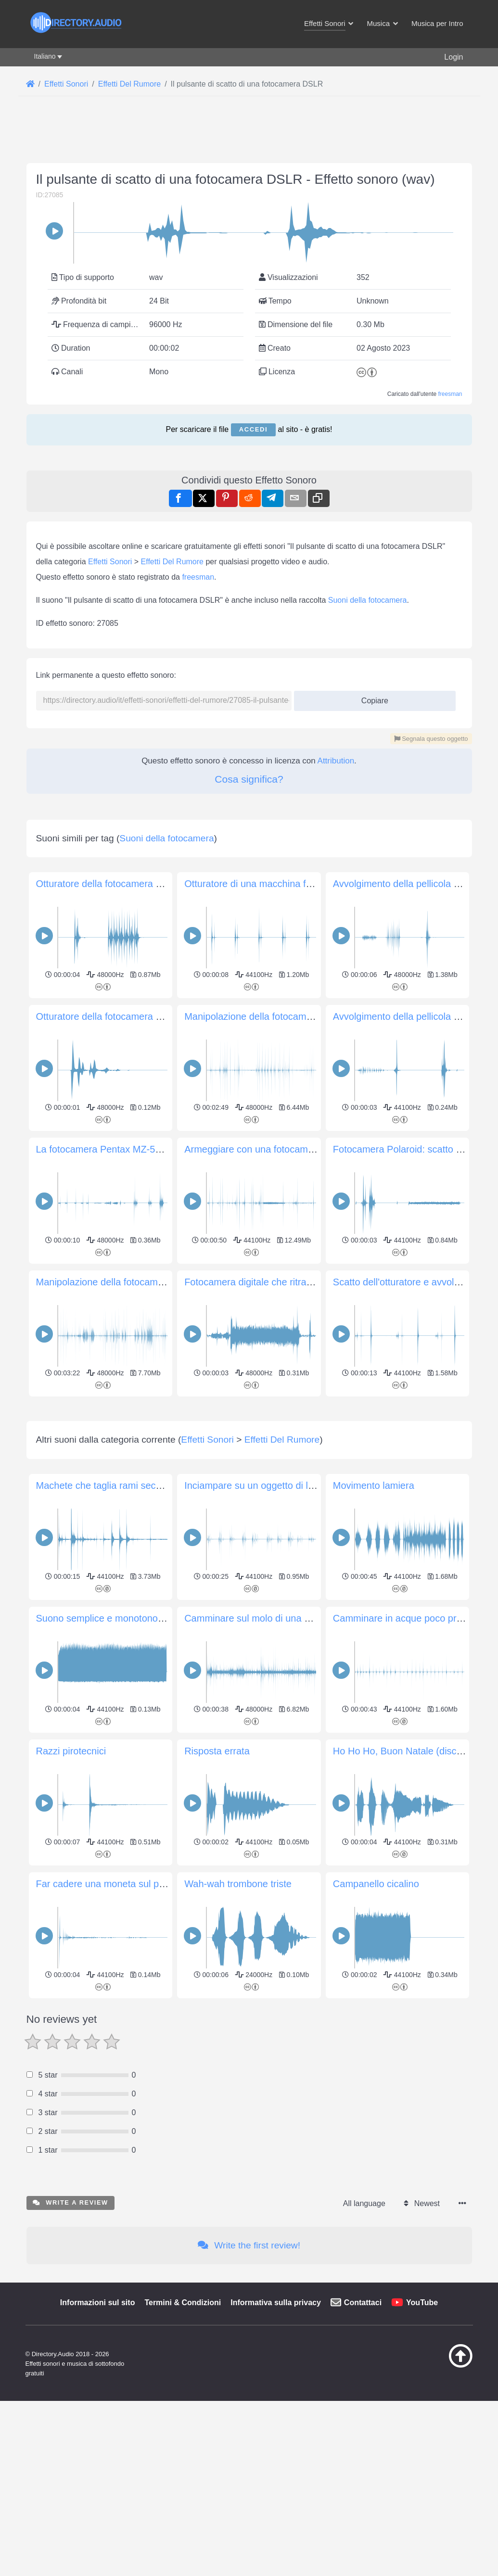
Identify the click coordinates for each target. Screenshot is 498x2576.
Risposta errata (217, 1885)
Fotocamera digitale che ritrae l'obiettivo (269, 1282)
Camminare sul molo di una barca (256, 1753)
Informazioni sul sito (97, 2437)
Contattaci (363, 2437)
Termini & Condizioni (182, 2437)
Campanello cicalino (376, 2018)
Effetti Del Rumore (172, 562)
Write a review (70, 2337)
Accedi (253, 429)
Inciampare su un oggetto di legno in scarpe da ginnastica (307, 1620)
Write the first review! (249, 2380)
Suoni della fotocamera (367, 600)
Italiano (45, 56)
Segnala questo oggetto (431, 738)
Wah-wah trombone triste (238, 2018)
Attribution (336, 760)
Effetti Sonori (110, 562)
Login (453, 57)
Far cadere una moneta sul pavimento (117, 2018)
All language (364, 2338)
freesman (450, 394)
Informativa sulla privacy (275, 2437)
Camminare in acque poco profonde (409, 1753)
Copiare (371, 698)
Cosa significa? (249, 779)
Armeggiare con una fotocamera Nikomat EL (279, 1149)
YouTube (422, 2437)
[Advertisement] (249, 1467)
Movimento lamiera (373, 1620)
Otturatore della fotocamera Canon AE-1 (122, 1016)
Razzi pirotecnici (71, 1885)
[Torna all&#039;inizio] (445, 2500)
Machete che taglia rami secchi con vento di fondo (143, 1620)
